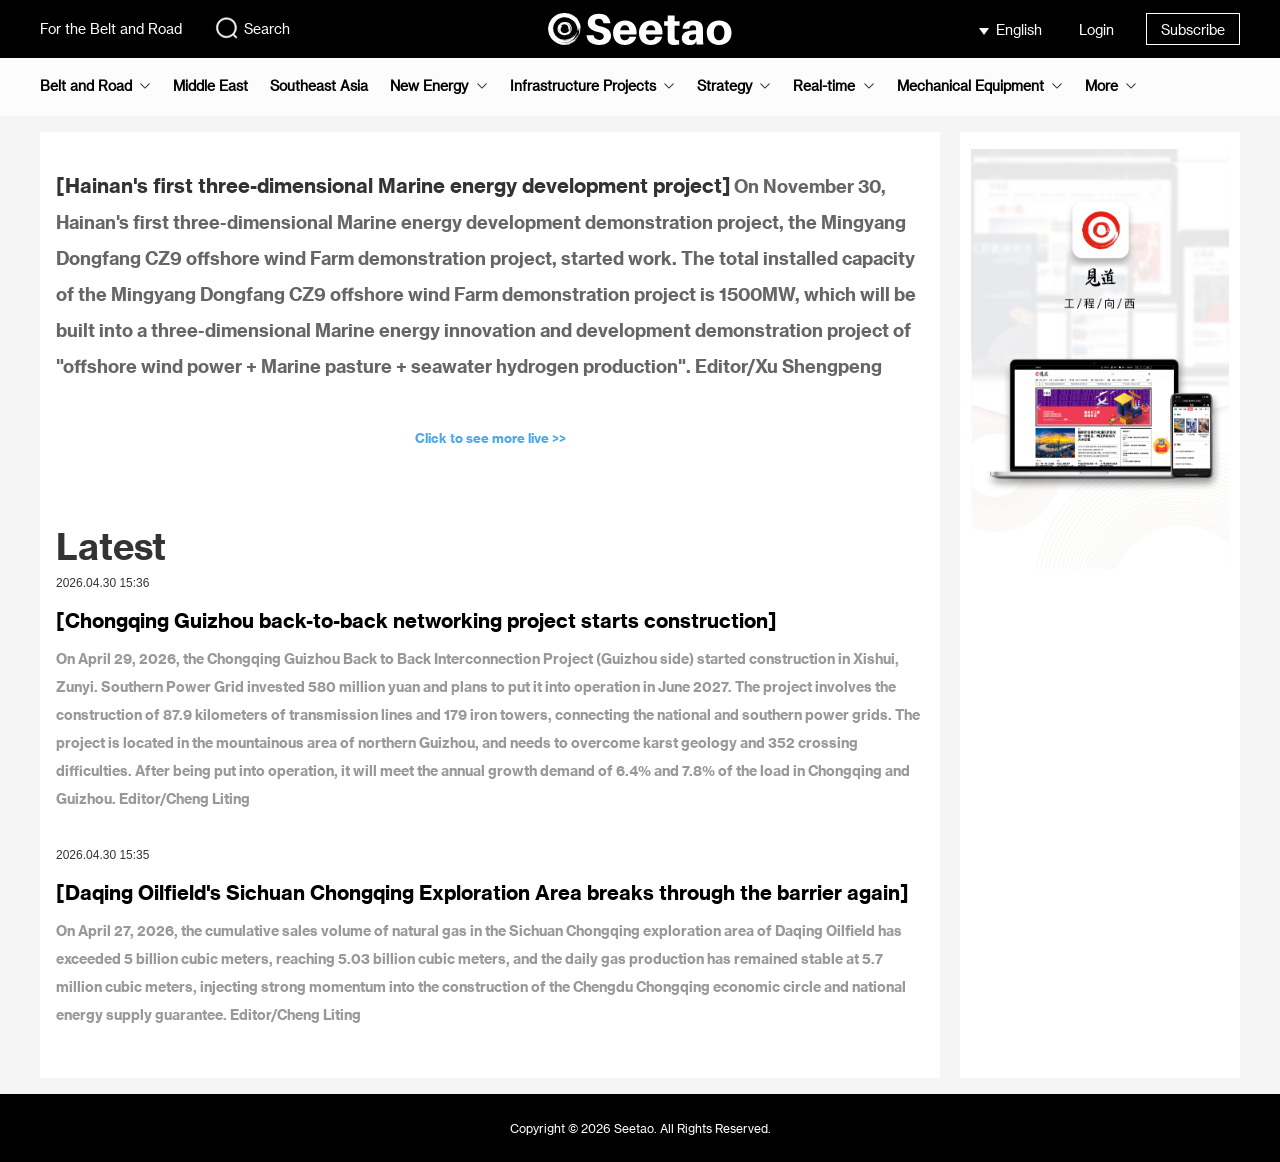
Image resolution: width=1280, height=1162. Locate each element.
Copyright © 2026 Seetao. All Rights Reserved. (640, 1128)
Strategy (724, 86)
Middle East (210, 86)
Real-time (824, 86)
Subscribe (1193, 29)
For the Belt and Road (111, 28)
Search (252, 28)
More (1101, 86)
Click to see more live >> (490, 437)
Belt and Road (86, 86)
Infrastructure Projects (583, 86)
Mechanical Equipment (970, 86)
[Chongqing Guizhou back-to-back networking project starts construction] (416, 620)
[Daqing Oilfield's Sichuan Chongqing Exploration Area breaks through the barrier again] (482, 892)
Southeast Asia (319, 86)
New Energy (429, 86)
